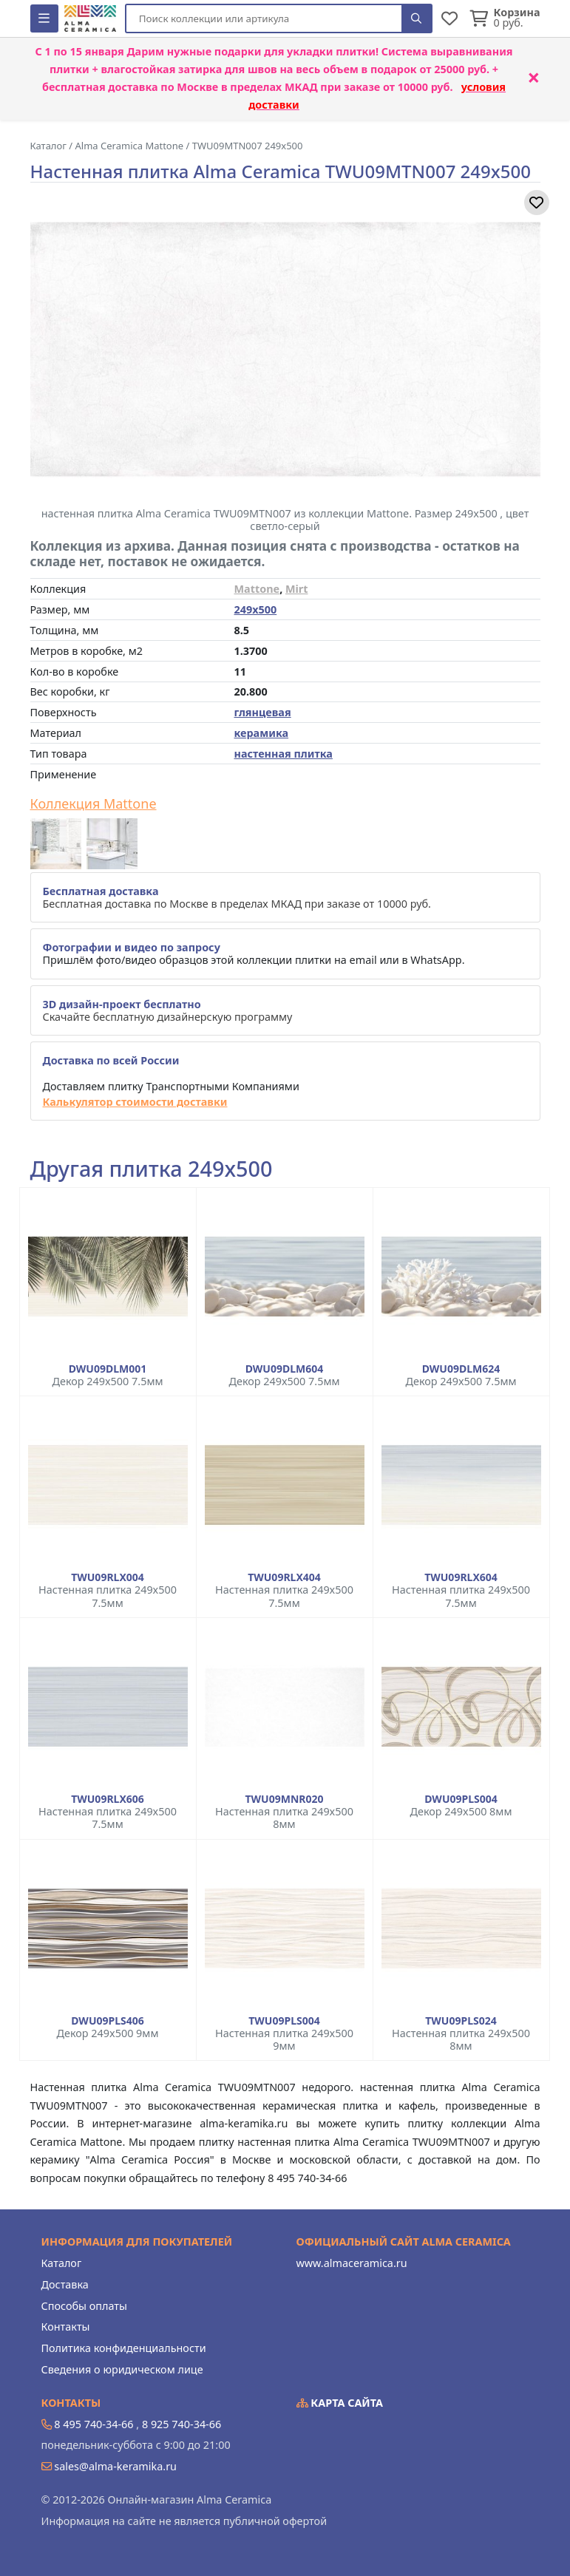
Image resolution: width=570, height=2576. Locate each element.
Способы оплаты (84, 2306)
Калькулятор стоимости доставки (135, 1101)
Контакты (65, 2327)
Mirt (296, 589)
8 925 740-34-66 (181, 2424)
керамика (261, 733)
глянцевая (262, 712)
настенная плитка (283, 754)
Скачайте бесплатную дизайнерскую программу (168, 1010)
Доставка (65, 2284)
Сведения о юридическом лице (122, 2369)
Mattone (257, 589)
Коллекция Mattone (93, 804)
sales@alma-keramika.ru (115, 2466)
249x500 (255, 609)
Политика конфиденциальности (123, 2348)
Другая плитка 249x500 (151, 1169)
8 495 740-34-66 (93, 2424)
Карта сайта (340, 2403)
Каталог (61, 2263)
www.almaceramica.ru (351, 2263)
